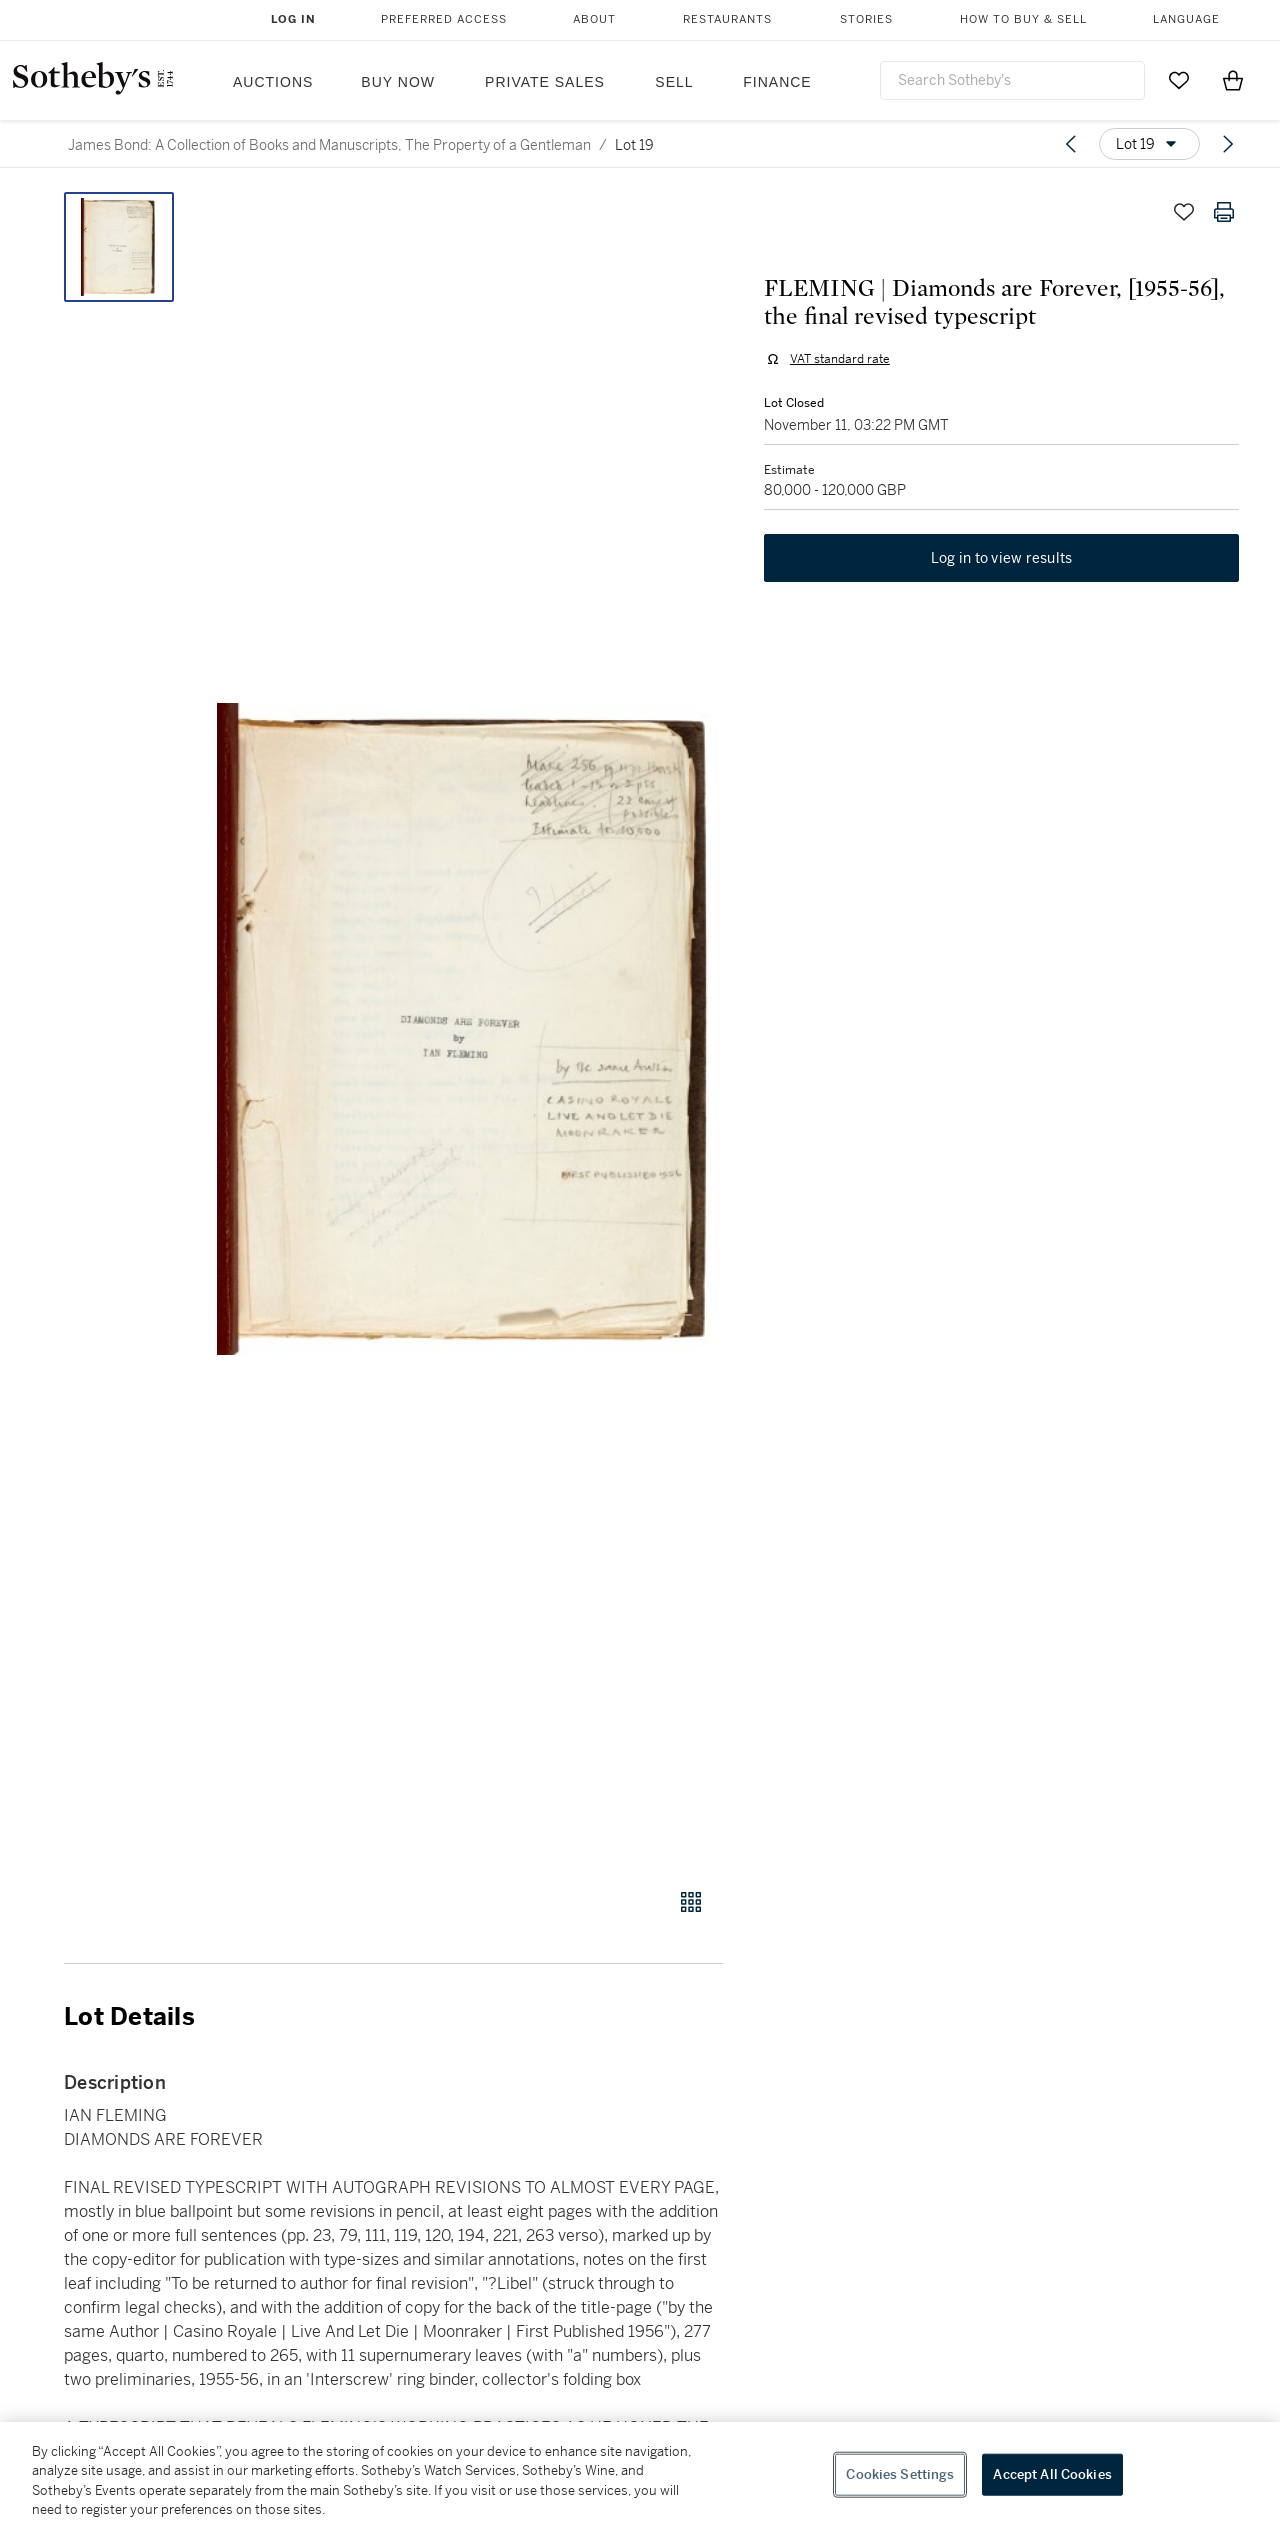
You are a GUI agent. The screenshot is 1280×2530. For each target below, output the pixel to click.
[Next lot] (1228, 144)
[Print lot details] (1224, 212)
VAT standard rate (839, 360)
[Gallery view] (691, 1902)
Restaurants (727, 19)
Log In (293, 19)
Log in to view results (1002, 560)
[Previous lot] (1071, 144)
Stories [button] (866, 19)
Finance (777, 82)
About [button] (594, 19)
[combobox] (1012, 80)
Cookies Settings (900, 2474)
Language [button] (1186, 19)
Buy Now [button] (398, 82)
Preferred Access (444, 19)
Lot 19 (634, 145)
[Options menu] (1149, 144)
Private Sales (545, 82)
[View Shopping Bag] (1233, 80)
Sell (674, 82)
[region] (640, 2476)
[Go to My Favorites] (1179, 80)
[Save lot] (1184, 212)
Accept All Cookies (1052, 2474)
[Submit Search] (1122, 80)
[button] (470, 1029)
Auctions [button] (273, 82)
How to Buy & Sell (1023, 19)
